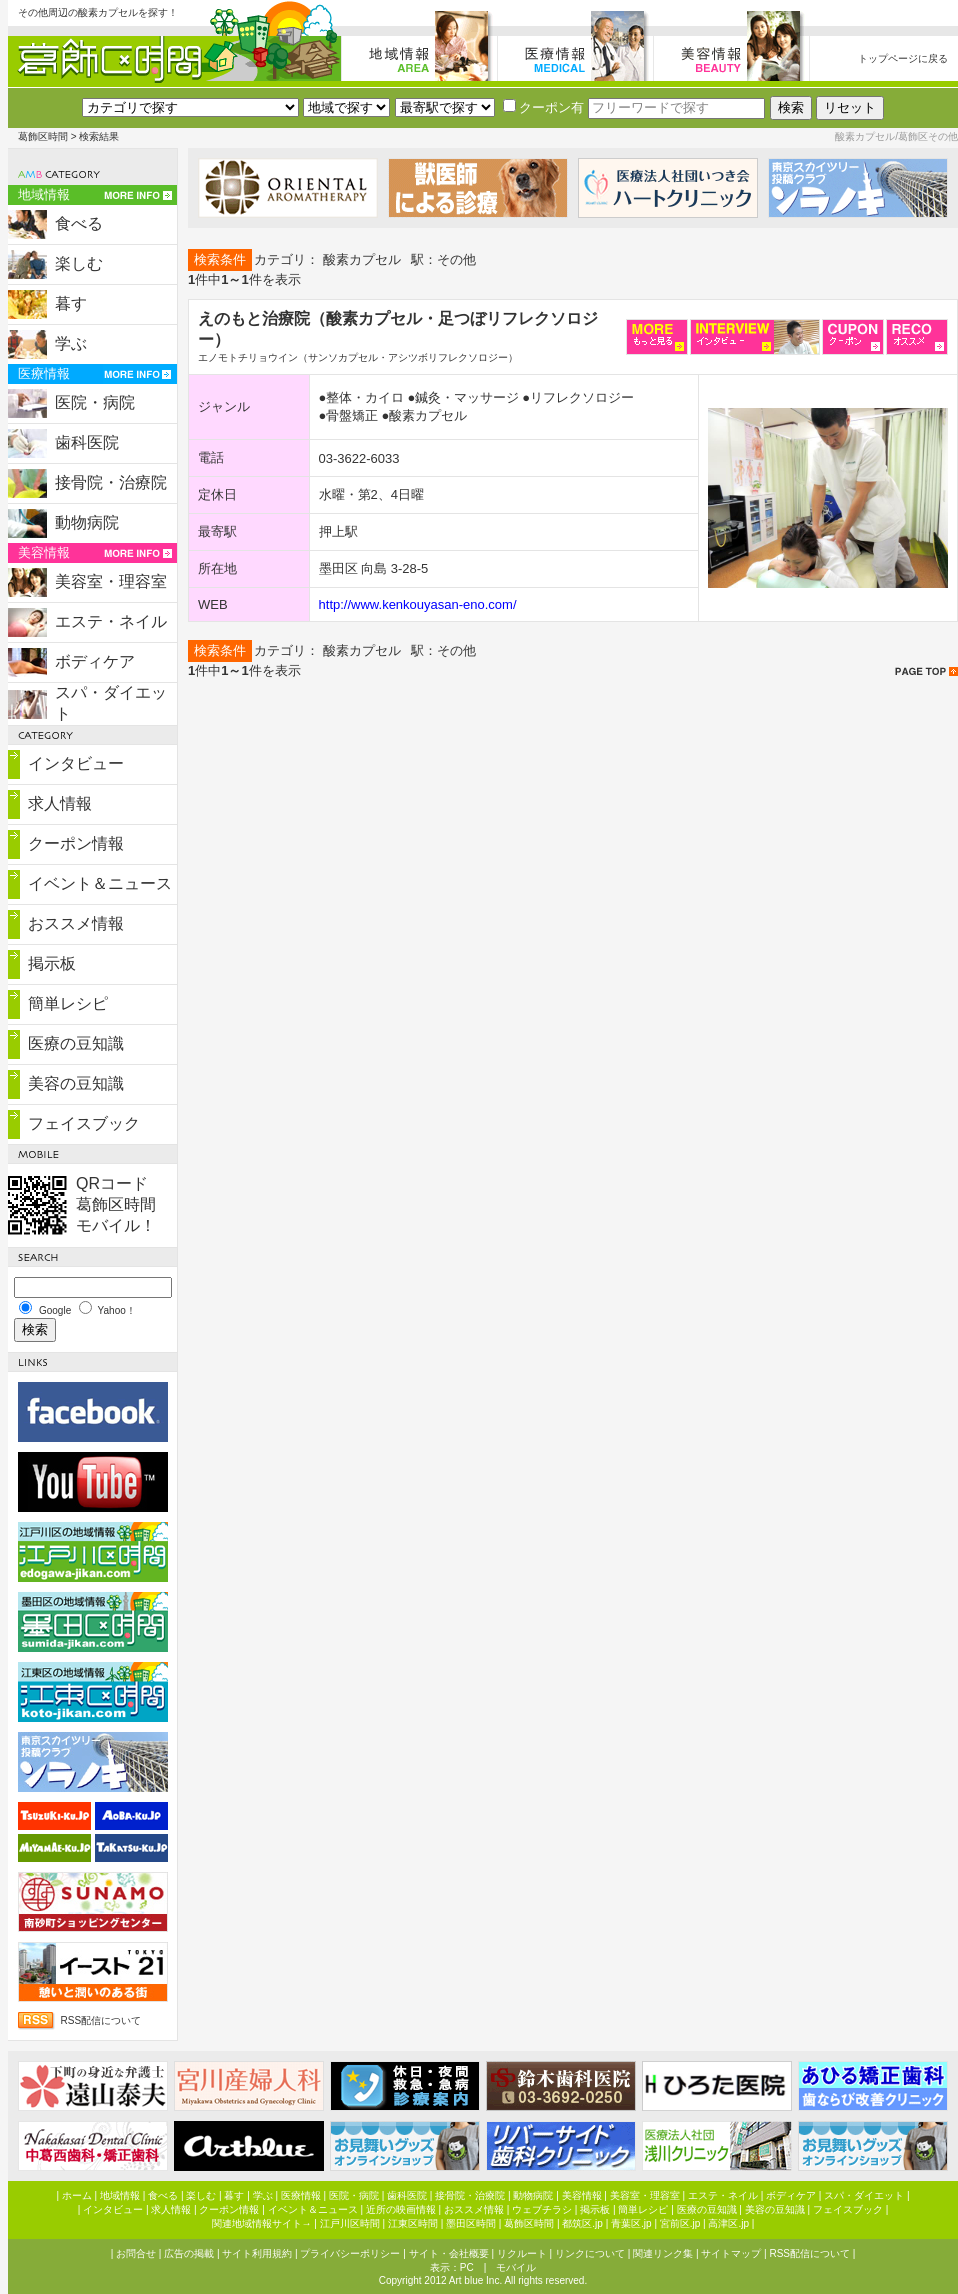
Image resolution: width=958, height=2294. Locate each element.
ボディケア (95, 661)
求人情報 (60, 803)
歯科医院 (87, 442)
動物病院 (87, 522)
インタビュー (76, 763)
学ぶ (71, 343)
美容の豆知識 (76, 1083)
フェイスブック (84, 1123)
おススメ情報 (76, 923)
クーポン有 (543, 107)
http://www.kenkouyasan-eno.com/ (418, 604)
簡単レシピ (68, 1003)
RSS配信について (101, 2020)
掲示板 (52, 963)
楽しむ (79, 263)
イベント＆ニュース (100, 883)
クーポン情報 (76, 843)
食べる (79, 223)
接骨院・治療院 (111, 482)
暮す (71, 303)
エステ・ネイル (111, 621)
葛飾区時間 (43, 136)
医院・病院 (95, 402)
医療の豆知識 (76, 1043)
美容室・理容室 (111, 581)
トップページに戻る (903, 58)
